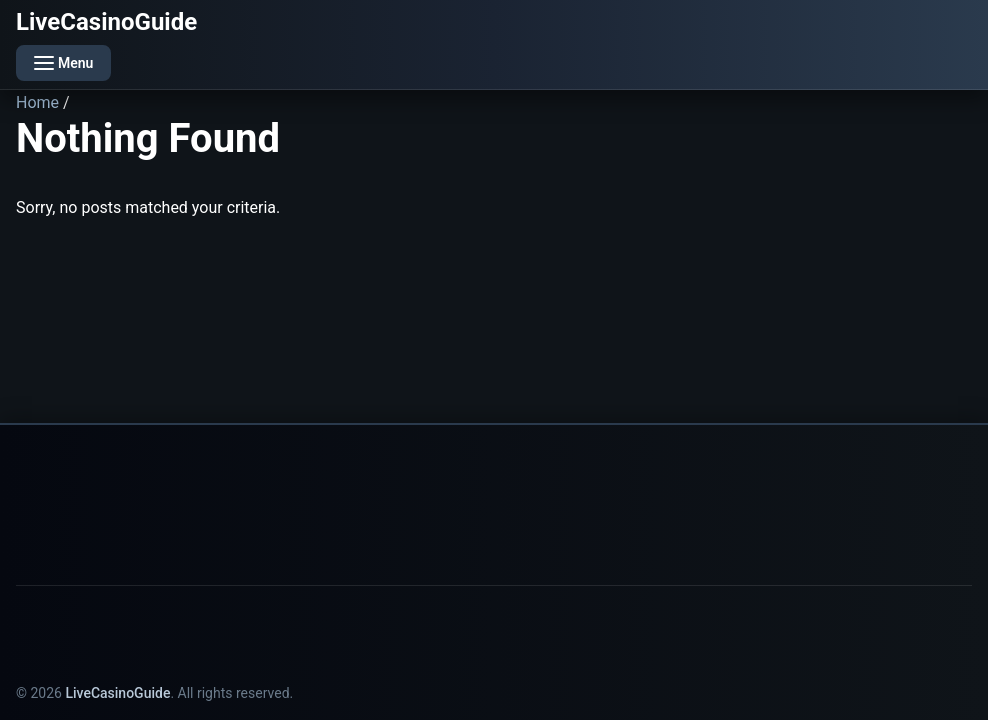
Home (37, 102)
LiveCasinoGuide (106, 22)
